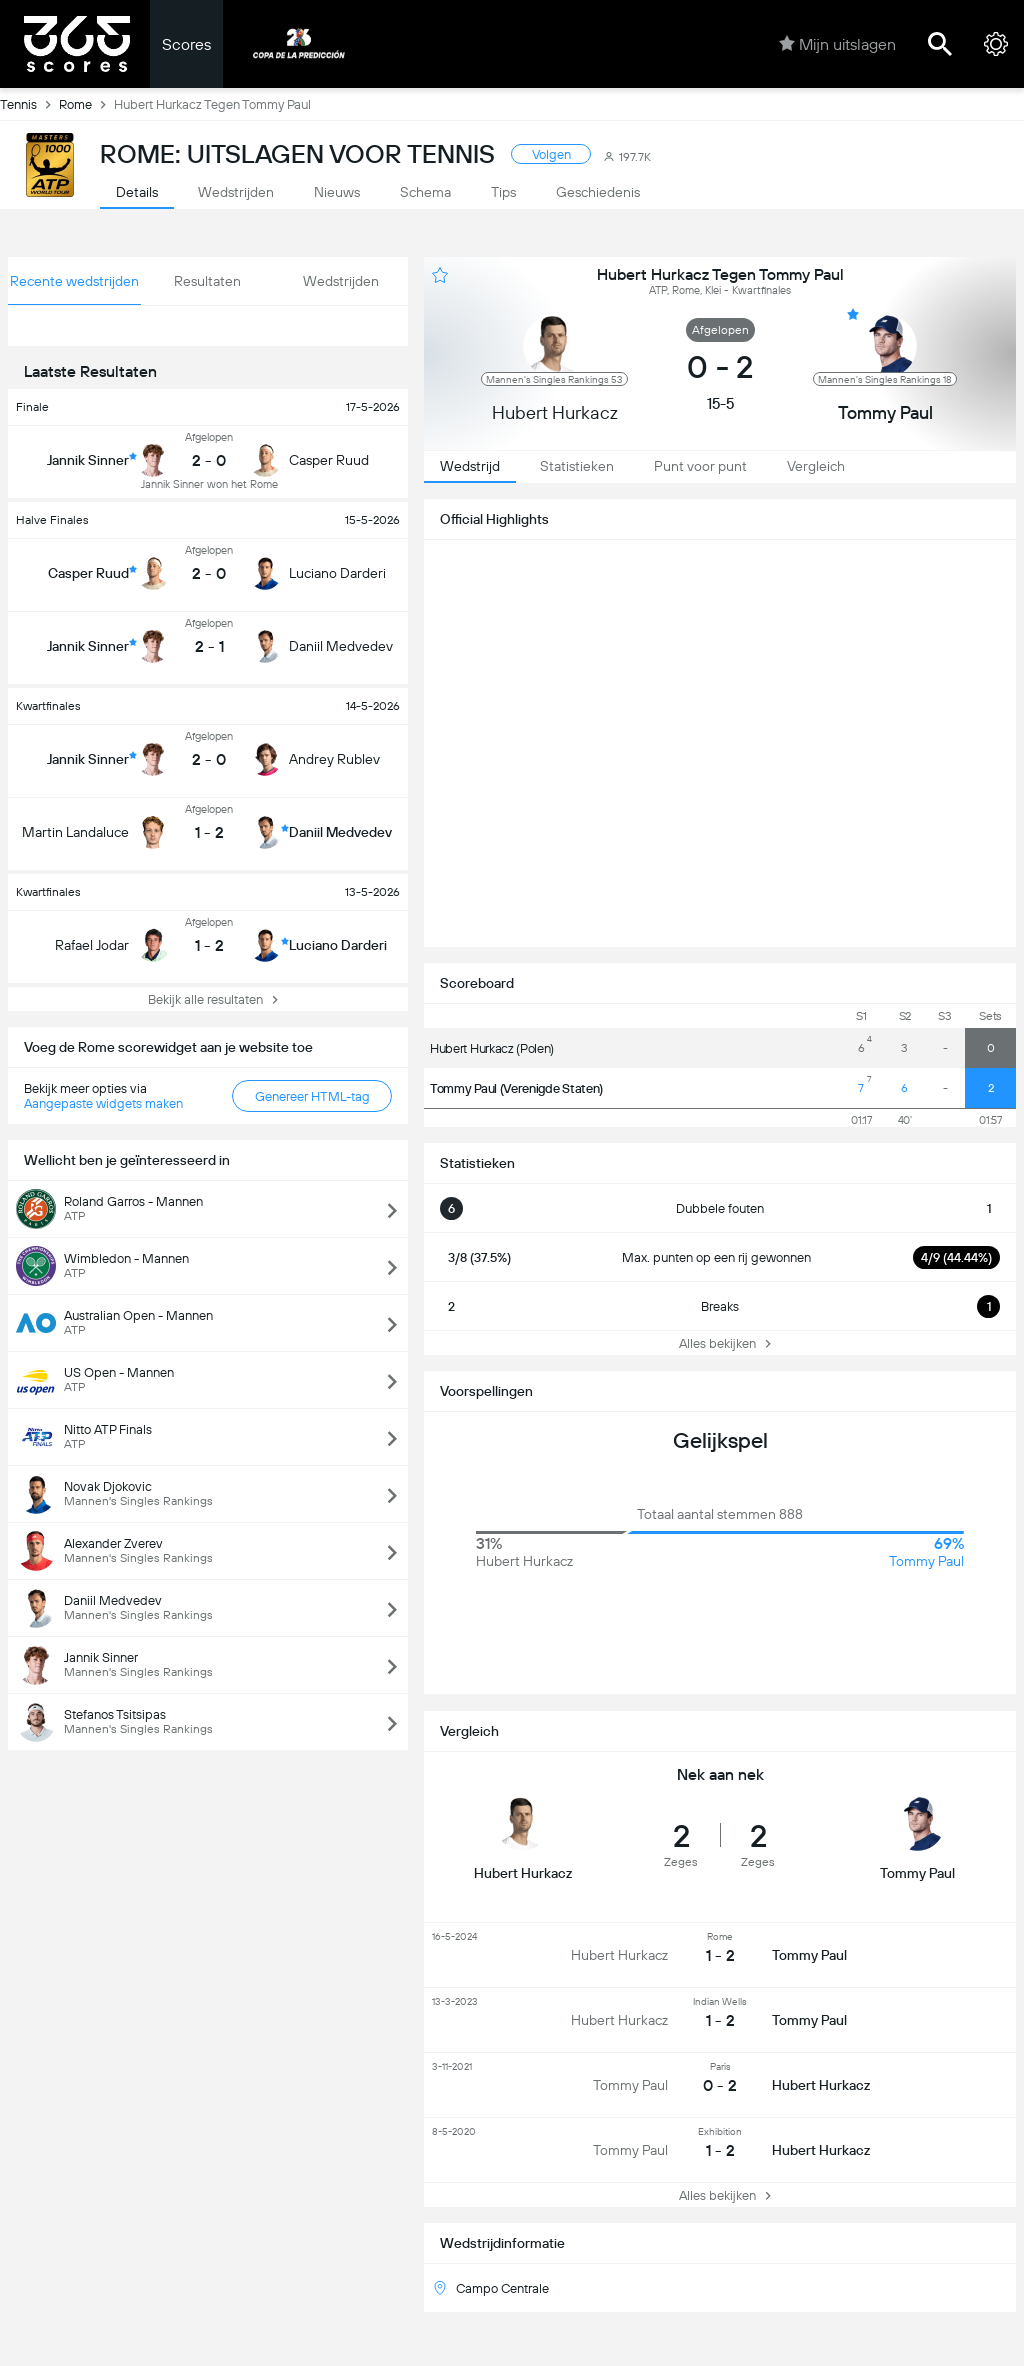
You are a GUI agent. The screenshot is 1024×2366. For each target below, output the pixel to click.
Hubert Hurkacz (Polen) (492, 1048)
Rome (86, 104)
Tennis (29, 104)
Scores (186, 44)
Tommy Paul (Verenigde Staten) (516, 1088)
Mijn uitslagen (837, 44)
